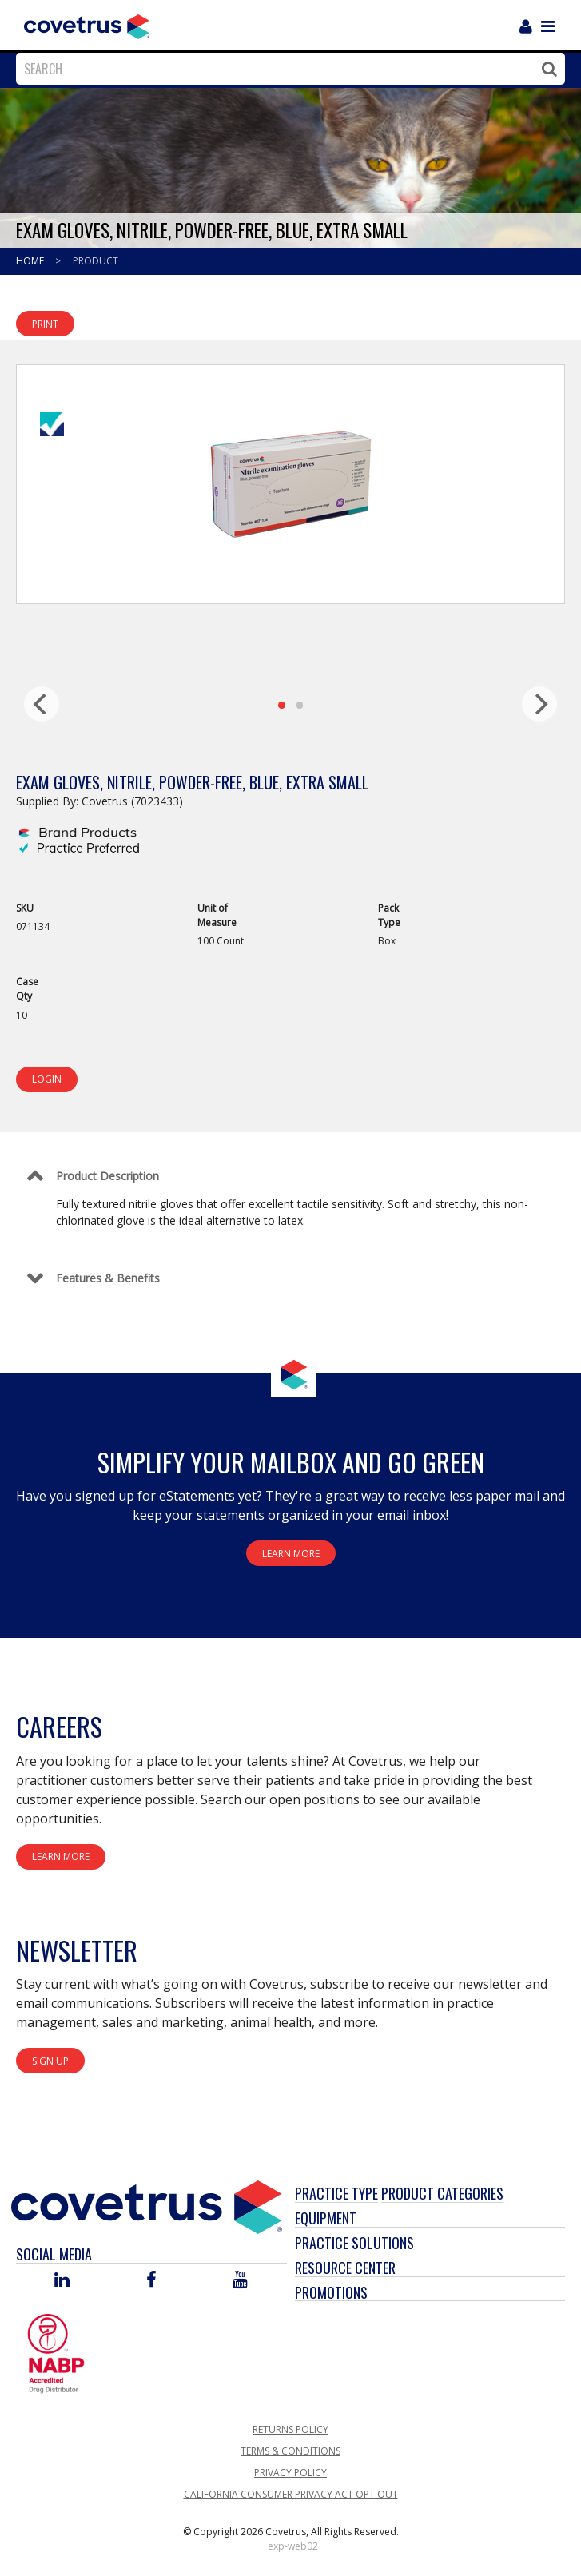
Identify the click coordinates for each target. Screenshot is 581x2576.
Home (31, 261)
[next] (539, 704)
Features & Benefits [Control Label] (108, 1278)
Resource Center (345, 2267)
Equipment (325, 2218)
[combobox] (286, 69)
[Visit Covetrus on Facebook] (151, 2281)
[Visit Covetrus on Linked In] (62, 2281)
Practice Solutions (354, 2242)
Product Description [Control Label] (107, 1175)
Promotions (331, 2292)
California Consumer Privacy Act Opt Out (291, 2494)
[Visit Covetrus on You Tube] (240, 2281)
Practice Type (336, 2193)
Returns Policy (290, 2429)
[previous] (41, 704)
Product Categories (442, 2193)
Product (95, 261)
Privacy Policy (290, 2472)
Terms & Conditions (290, 2451)
